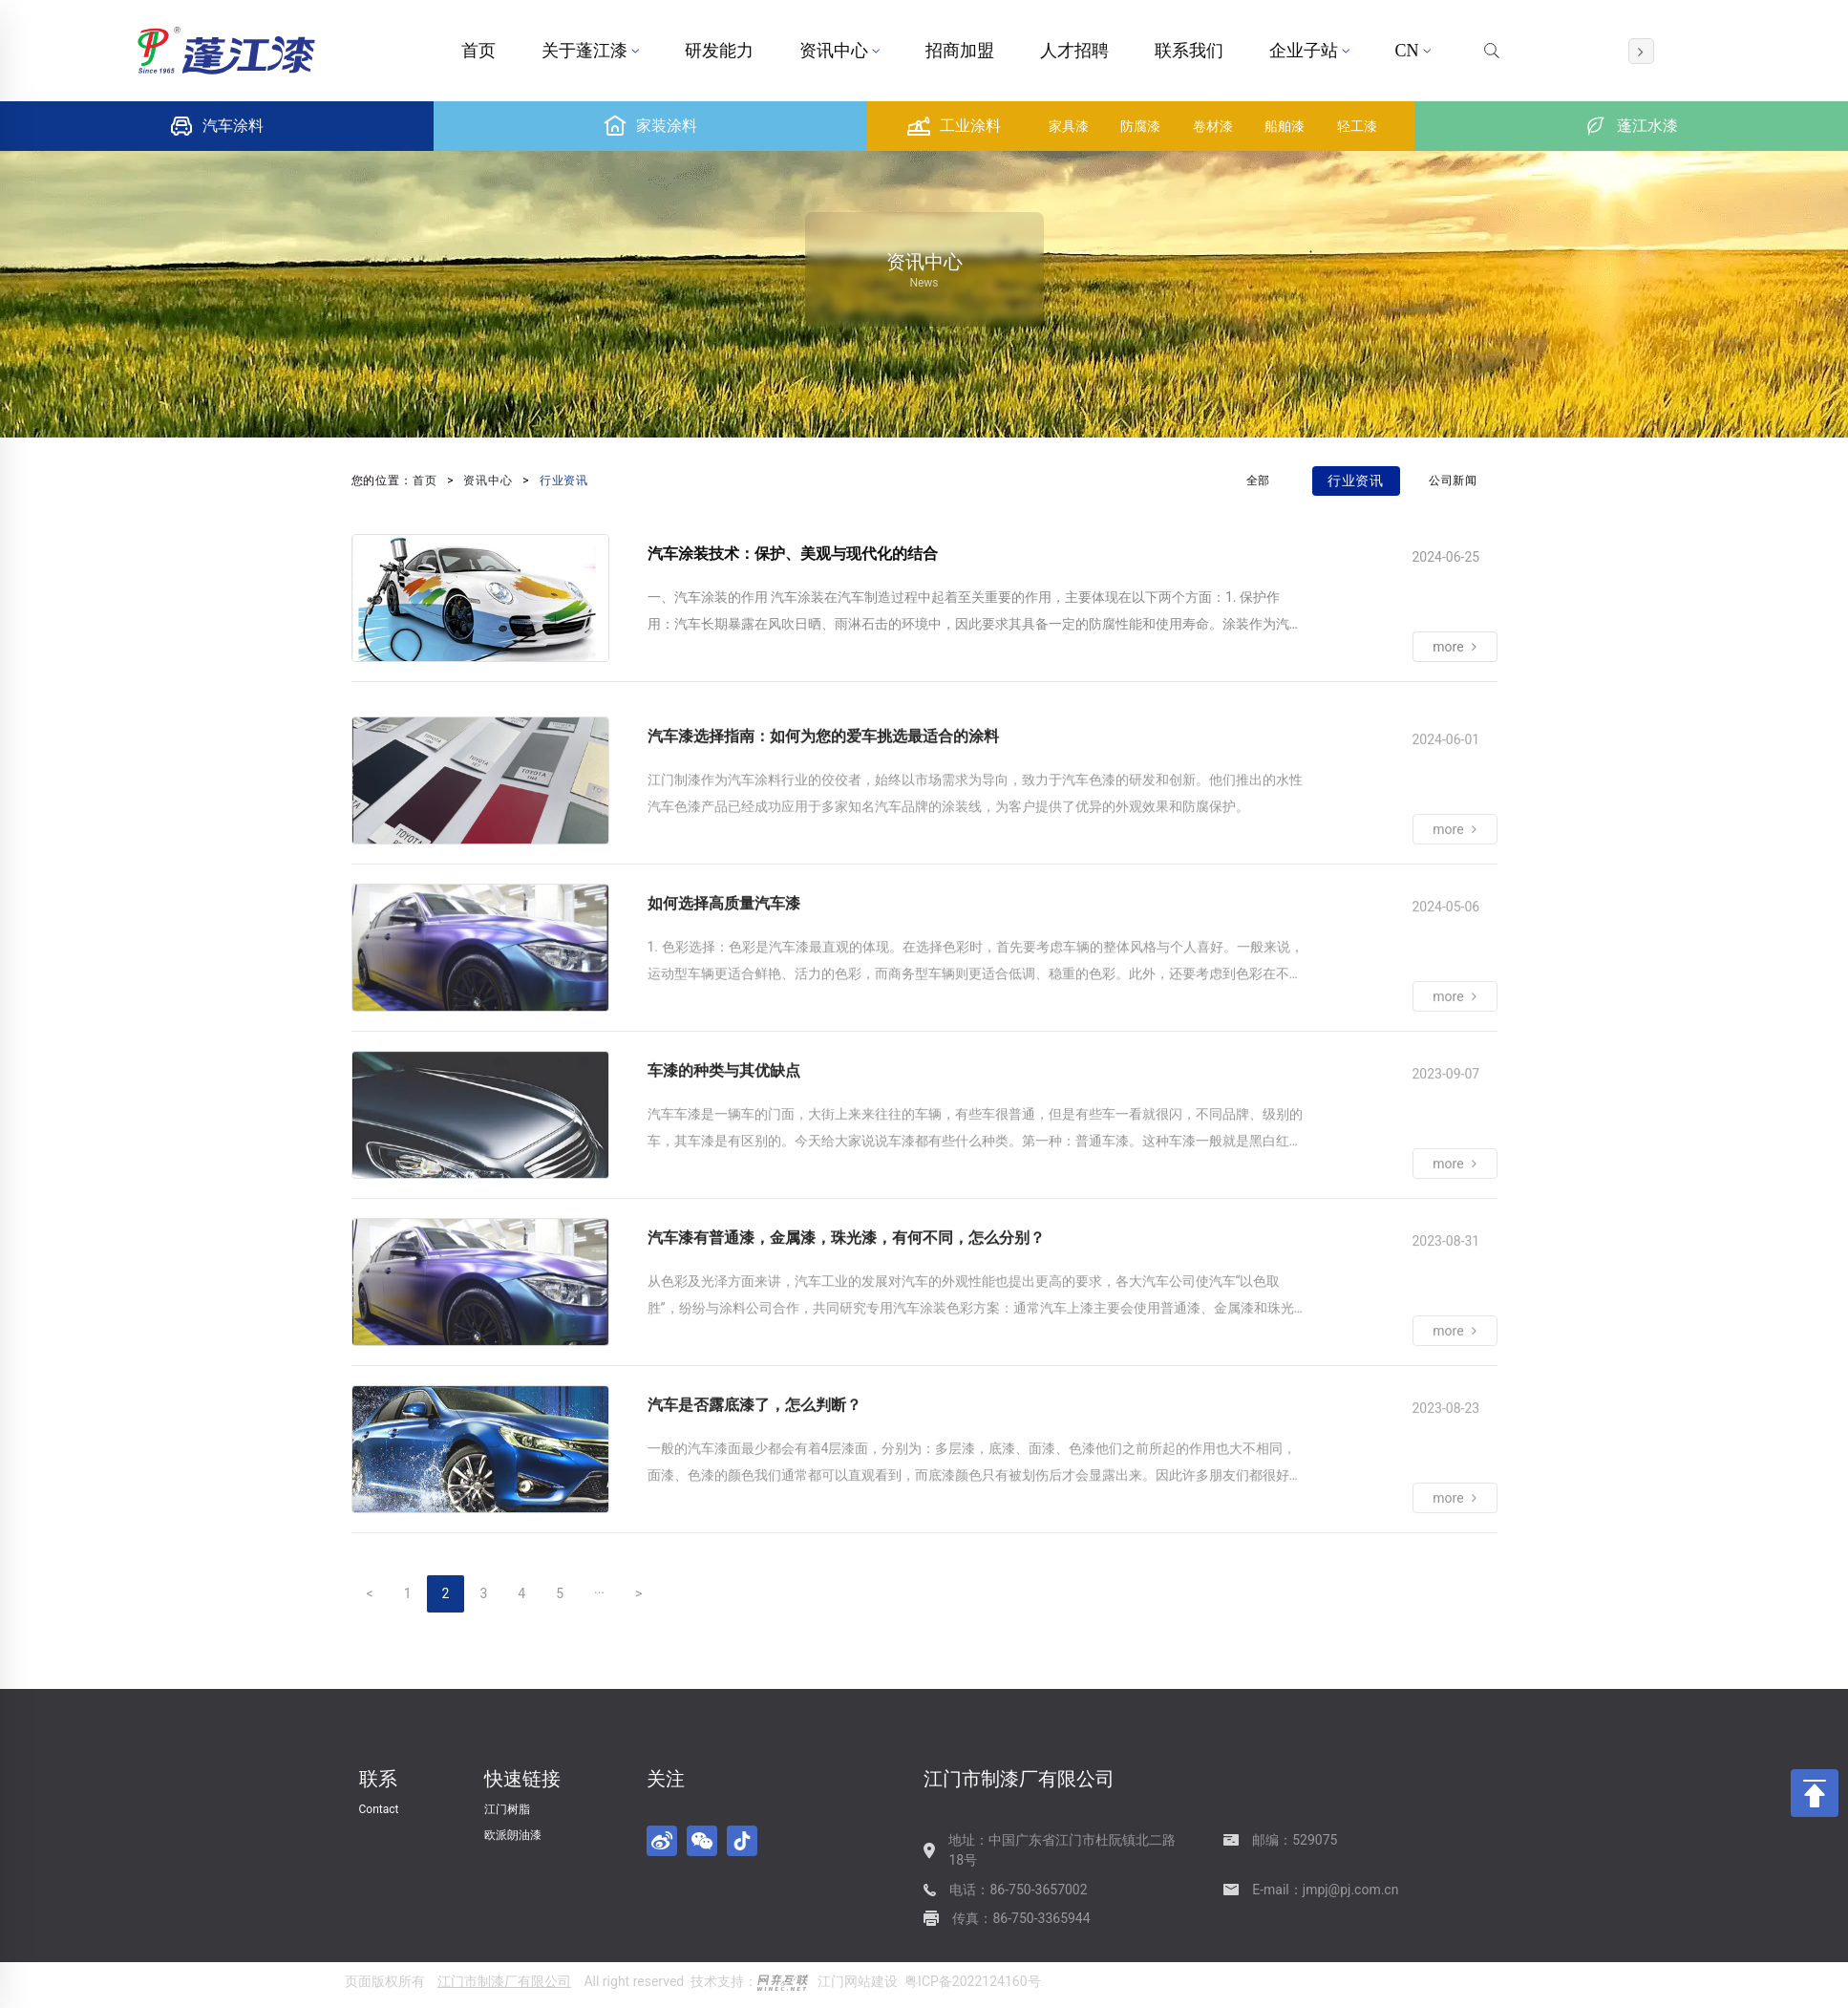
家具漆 (1069, 126)
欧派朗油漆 (513, 1835)
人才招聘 (1074, 50)
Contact (379, 1809)
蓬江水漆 (1631, 126)
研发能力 (719, 50)
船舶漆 (1284, 126)
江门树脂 (507, 1809)
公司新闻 (1453, 480)
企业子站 (1309, 50)
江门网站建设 (858, 1981)
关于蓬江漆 (590, 50)
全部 (1258, 480)
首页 (478, 50)
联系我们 (1189, 50)
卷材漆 (1213, 126)
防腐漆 (1140, 126)
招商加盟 (959, 50)
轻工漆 (1357, 126)
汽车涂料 (217, 126)
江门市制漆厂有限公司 (504, 1981)
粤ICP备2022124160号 (972, 1981)
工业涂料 (954, 126)
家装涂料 (650, 126)
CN (1413, 50)
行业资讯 (564, 480)
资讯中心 (839, 50)
